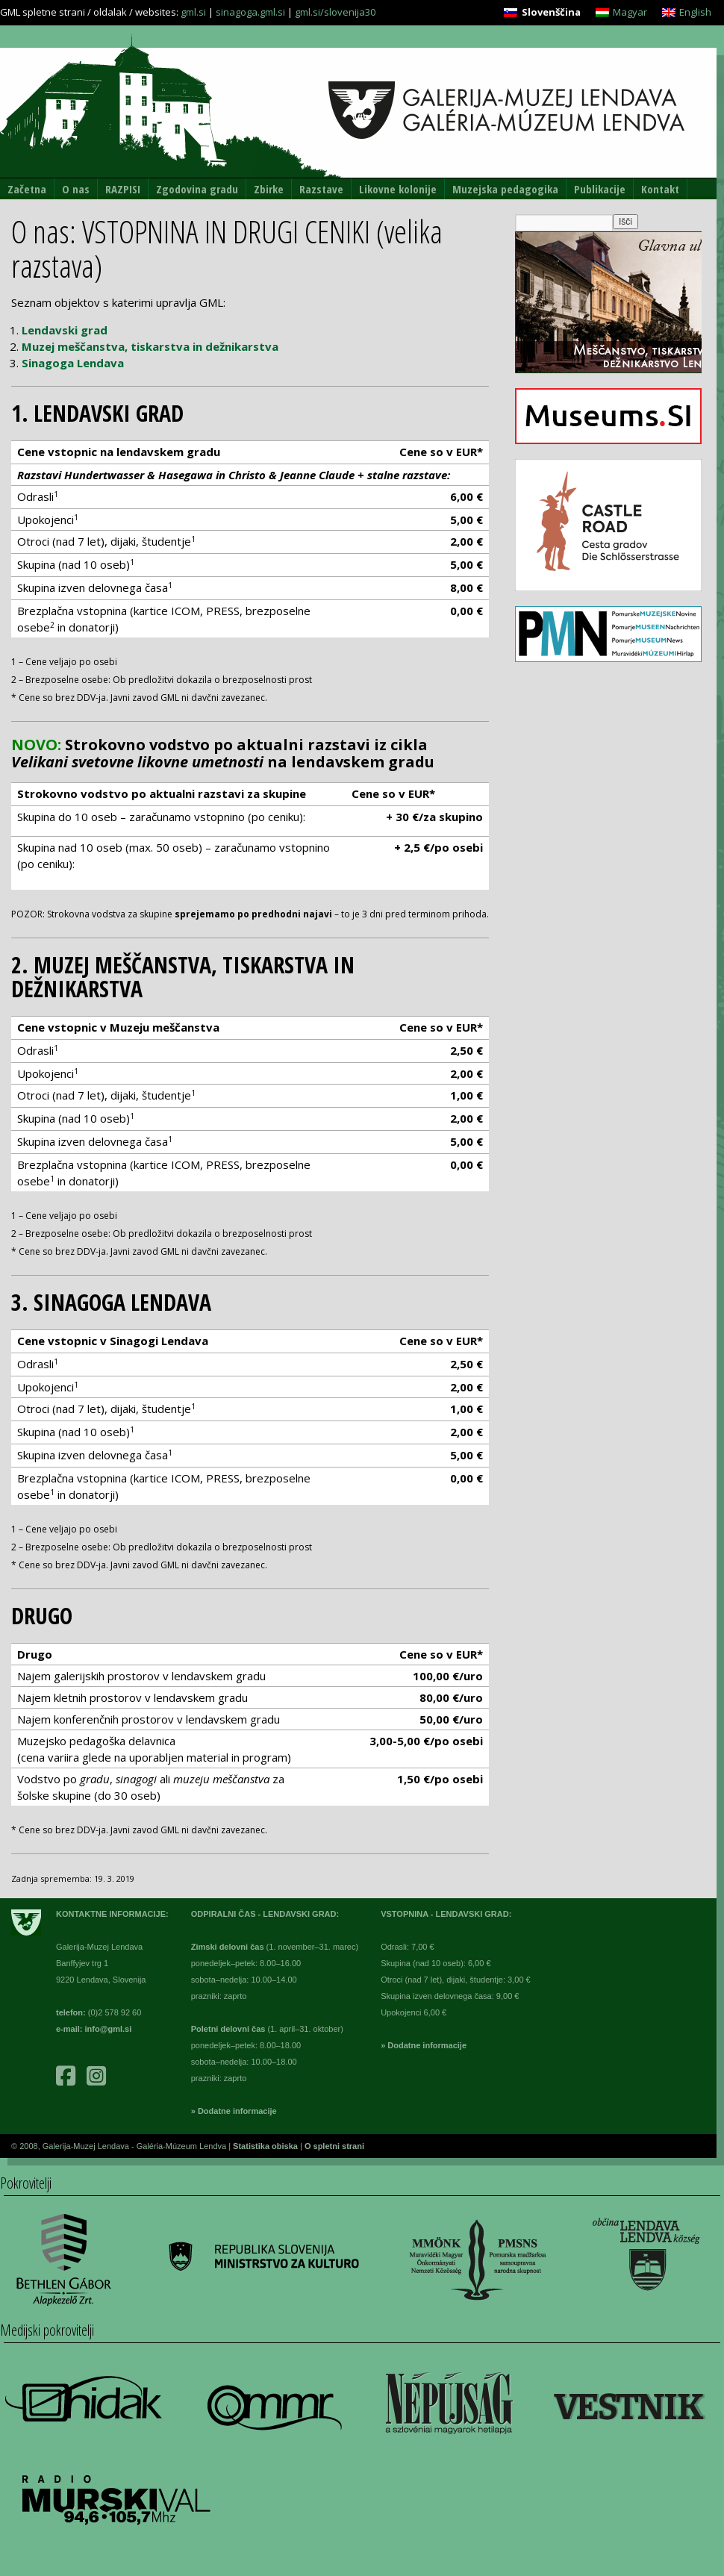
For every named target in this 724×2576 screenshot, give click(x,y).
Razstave (321, 188)
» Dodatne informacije (234, 2110)
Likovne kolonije (398, 188)
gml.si (193, 12)
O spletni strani (334, 2146)
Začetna (26, 188)
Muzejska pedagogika (505, 188)
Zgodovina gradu (197, 188)
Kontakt (660, 188)
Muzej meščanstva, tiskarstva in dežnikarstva (150, 346)
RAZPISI (122, 188)
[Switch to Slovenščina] (541, 12)
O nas (76, 188)
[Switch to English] (687, 12)
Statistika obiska (266, 2146)
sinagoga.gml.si (250, 12)
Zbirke (269, 188)
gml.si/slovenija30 (335, 12)
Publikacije (599, 188)
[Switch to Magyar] (621, 12)
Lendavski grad (64, 329)
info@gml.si (108, 2028)
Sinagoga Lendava (73, 362)
